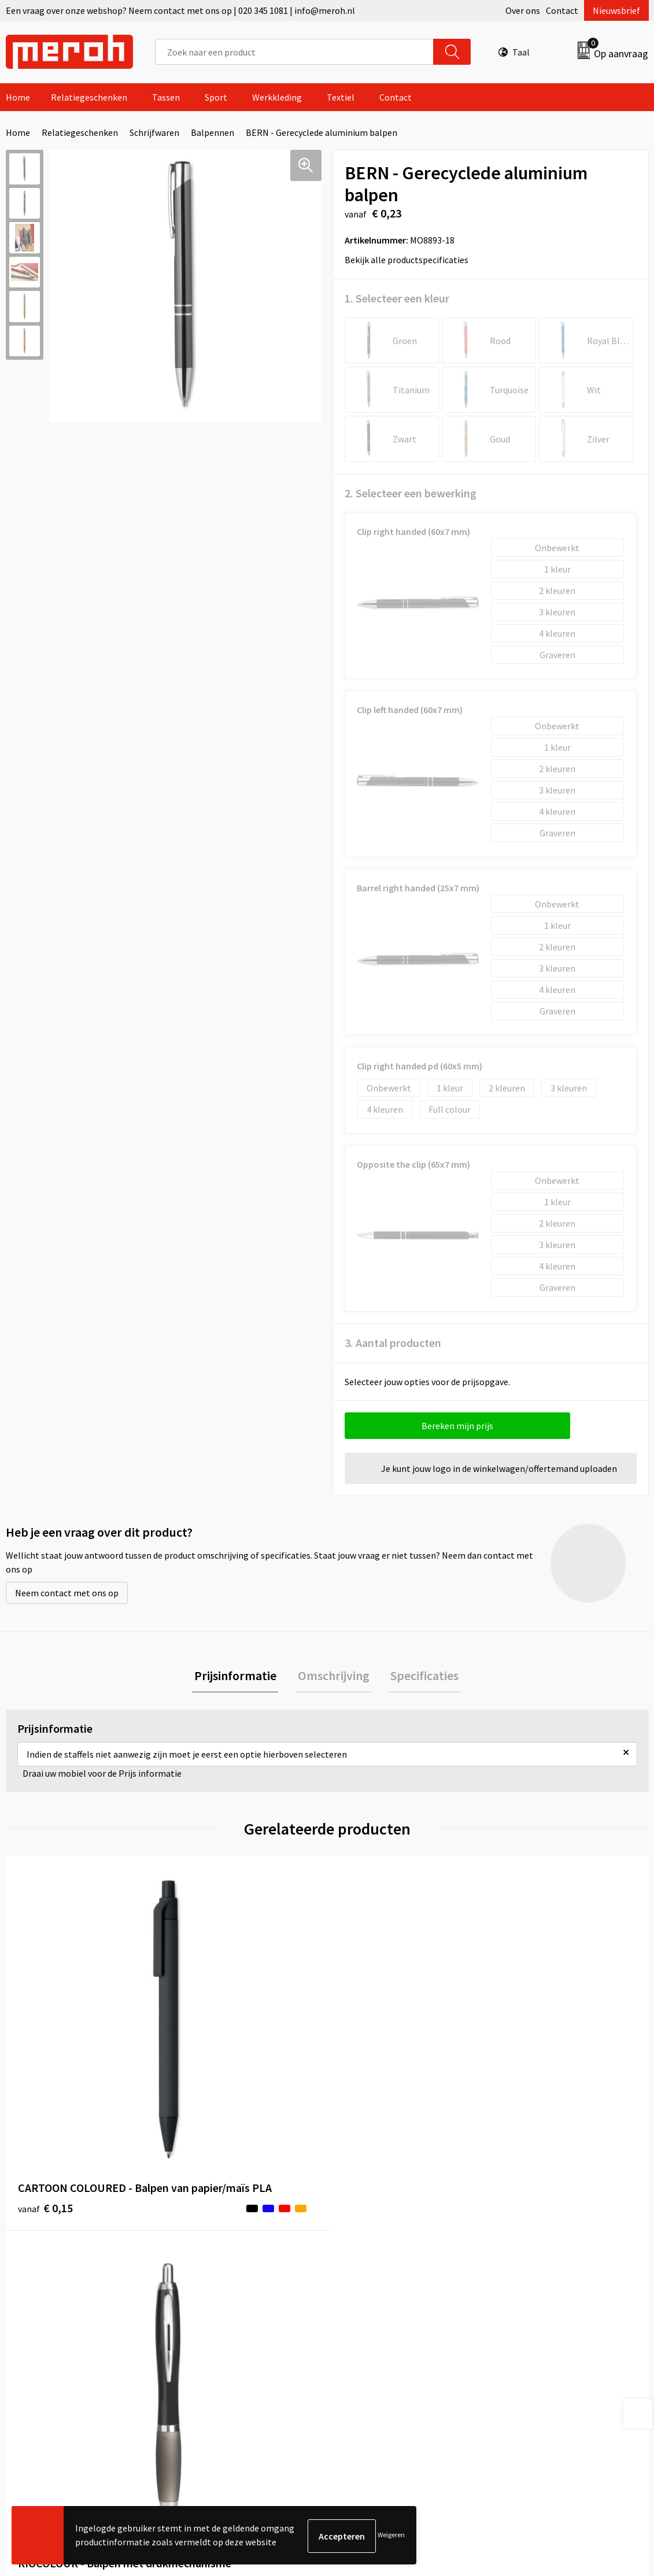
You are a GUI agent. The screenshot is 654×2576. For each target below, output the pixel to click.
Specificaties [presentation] (421, 1677)
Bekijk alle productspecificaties (410, 259)
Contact (562, 10)
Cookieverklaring (534, 2283)
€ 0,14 (206, 2063)
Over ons (522, 10)
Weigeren (391, 2535)
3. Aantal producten (393, 1342)
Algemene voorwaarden (547, 2248)
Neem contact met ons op (67, 1593)
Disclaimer (521, 2318)
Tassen (166, 97)
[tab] (239, 1677)
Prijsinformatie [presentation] (239, 1677)
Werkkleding (277, 97)
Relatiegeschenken (89, 97)
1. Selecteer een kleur (397, 298)
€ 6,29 (366, 2046)
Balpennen (212, 132)
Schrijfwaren (154, 132)
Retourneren (366, 2265)
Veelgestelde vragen (222, 2283)
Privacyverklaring (534, 2300)
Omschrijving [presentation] (334, 1677)
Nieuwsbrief (616, 10)
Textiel (340, 97)
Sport (216, 97)
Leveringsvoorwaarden (545, 2265)
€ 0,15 (45, 2080)
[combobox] (294, 52)
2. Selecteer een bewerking (410, 493)
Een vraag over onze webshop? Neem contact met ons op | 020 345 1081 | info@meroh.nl (180, 10)
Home (18, 97)
